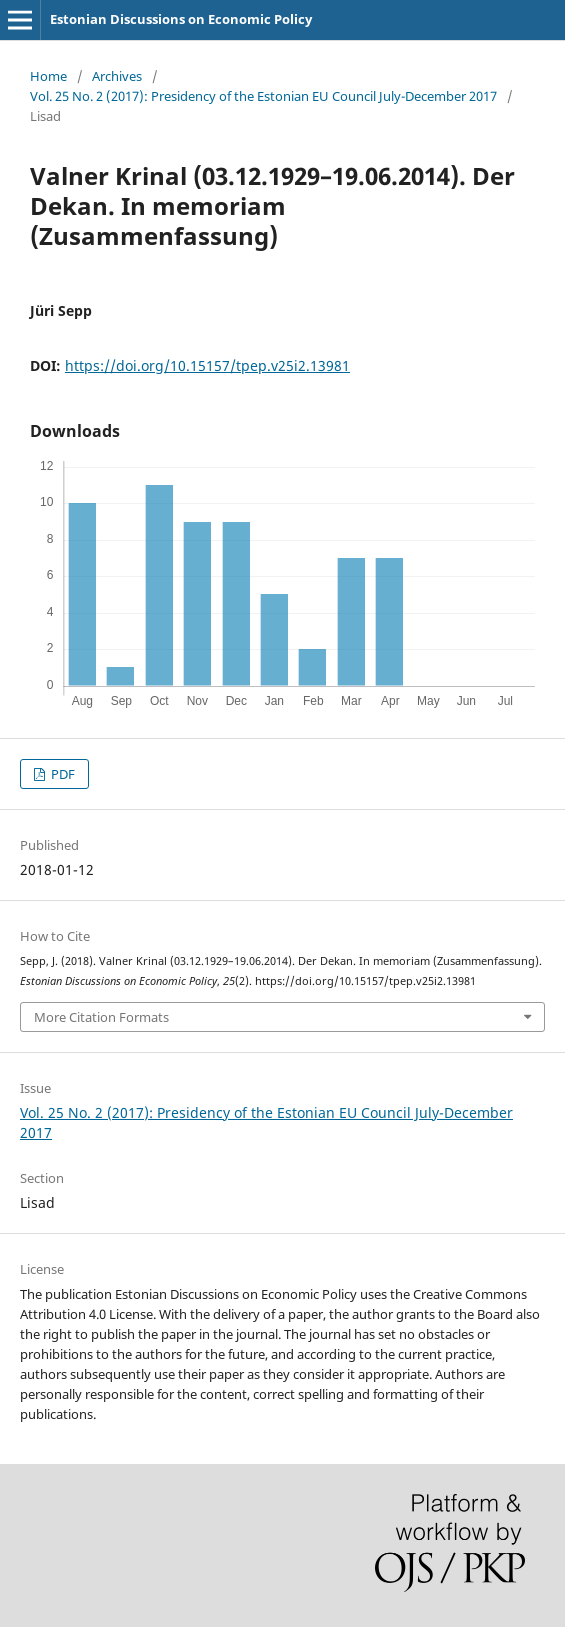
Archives (117, 76)
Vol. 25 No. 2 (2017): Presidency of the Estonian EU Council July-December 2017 (263, 96)
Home (48, 76)
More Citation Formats (101, 1017)
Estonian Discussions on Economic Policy (181, 19)
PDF (61, 774)
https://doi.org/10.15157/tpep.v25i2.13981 (207, 365)
